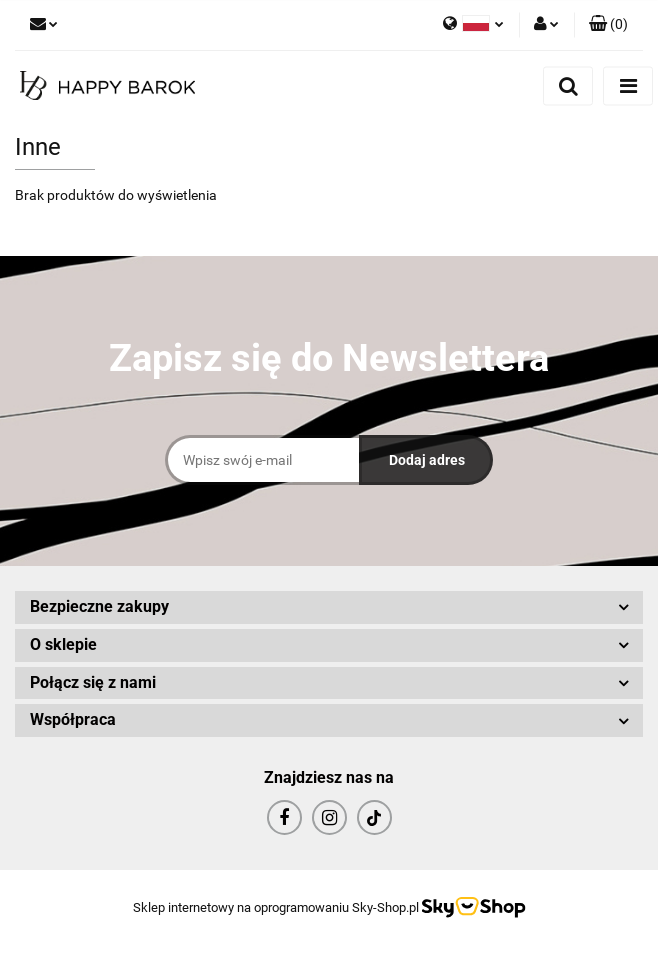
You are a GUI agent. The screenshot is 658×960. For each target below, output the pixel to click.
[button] (608, 25)
